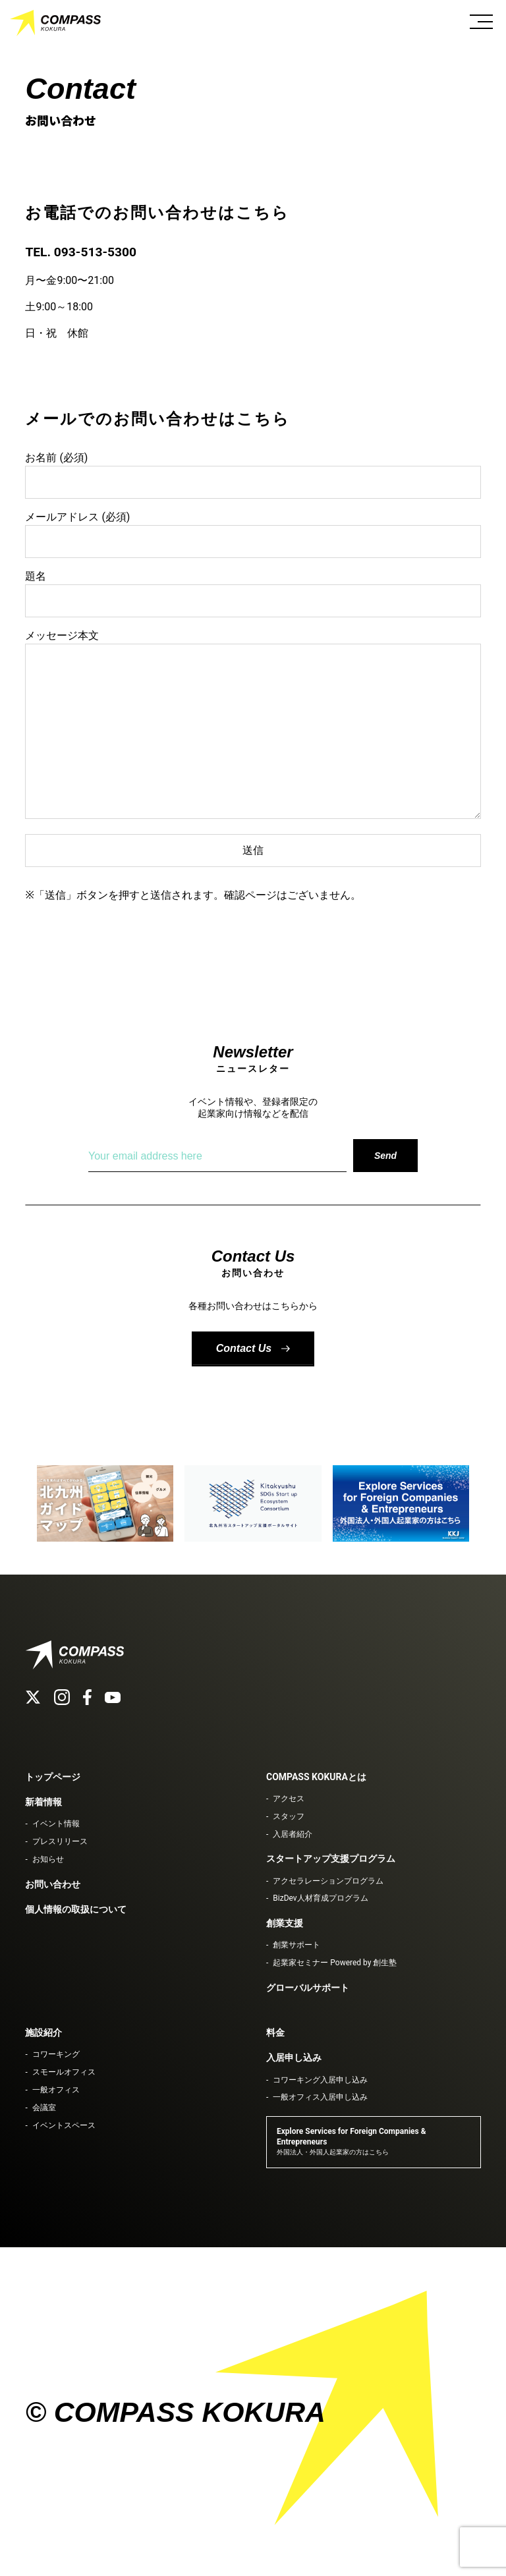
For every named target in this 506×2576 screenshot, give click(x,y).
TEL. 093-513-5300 (80, 252)
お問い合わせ (52, 1884)
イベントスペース (64, 2125)
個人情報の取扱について (75, 1909)
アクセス (288, 1798)
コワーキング (56, 2054)
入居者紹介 (292, 1834)
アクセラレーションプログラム (328, 1881)
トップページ (52, 1777)
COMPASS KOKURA (56, 23)
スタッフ (288, 1816)
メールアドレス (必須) (252, 529)
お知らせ (48, 1859)
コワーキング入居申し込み (320, 2080)
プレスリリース (60, 1841)
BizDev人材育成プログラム (320, 1898)
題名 (252, 588)
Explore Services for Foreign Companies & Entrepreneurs (351, 2141)
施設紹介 (43, 2032)
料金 (275, 2032)
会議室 (44, 2107)
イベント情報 (56, 1823)
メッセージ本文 (252, 725)
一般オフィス (56, 2089)
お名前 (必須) (252, 469)
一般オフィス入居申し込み (320, 2097)
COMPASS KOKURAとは (316, 1777)
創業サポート (296, 1944)
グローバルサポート (307, 1987)
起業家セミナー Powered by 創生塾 (335, 1962)
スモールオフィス (64, 2072)
